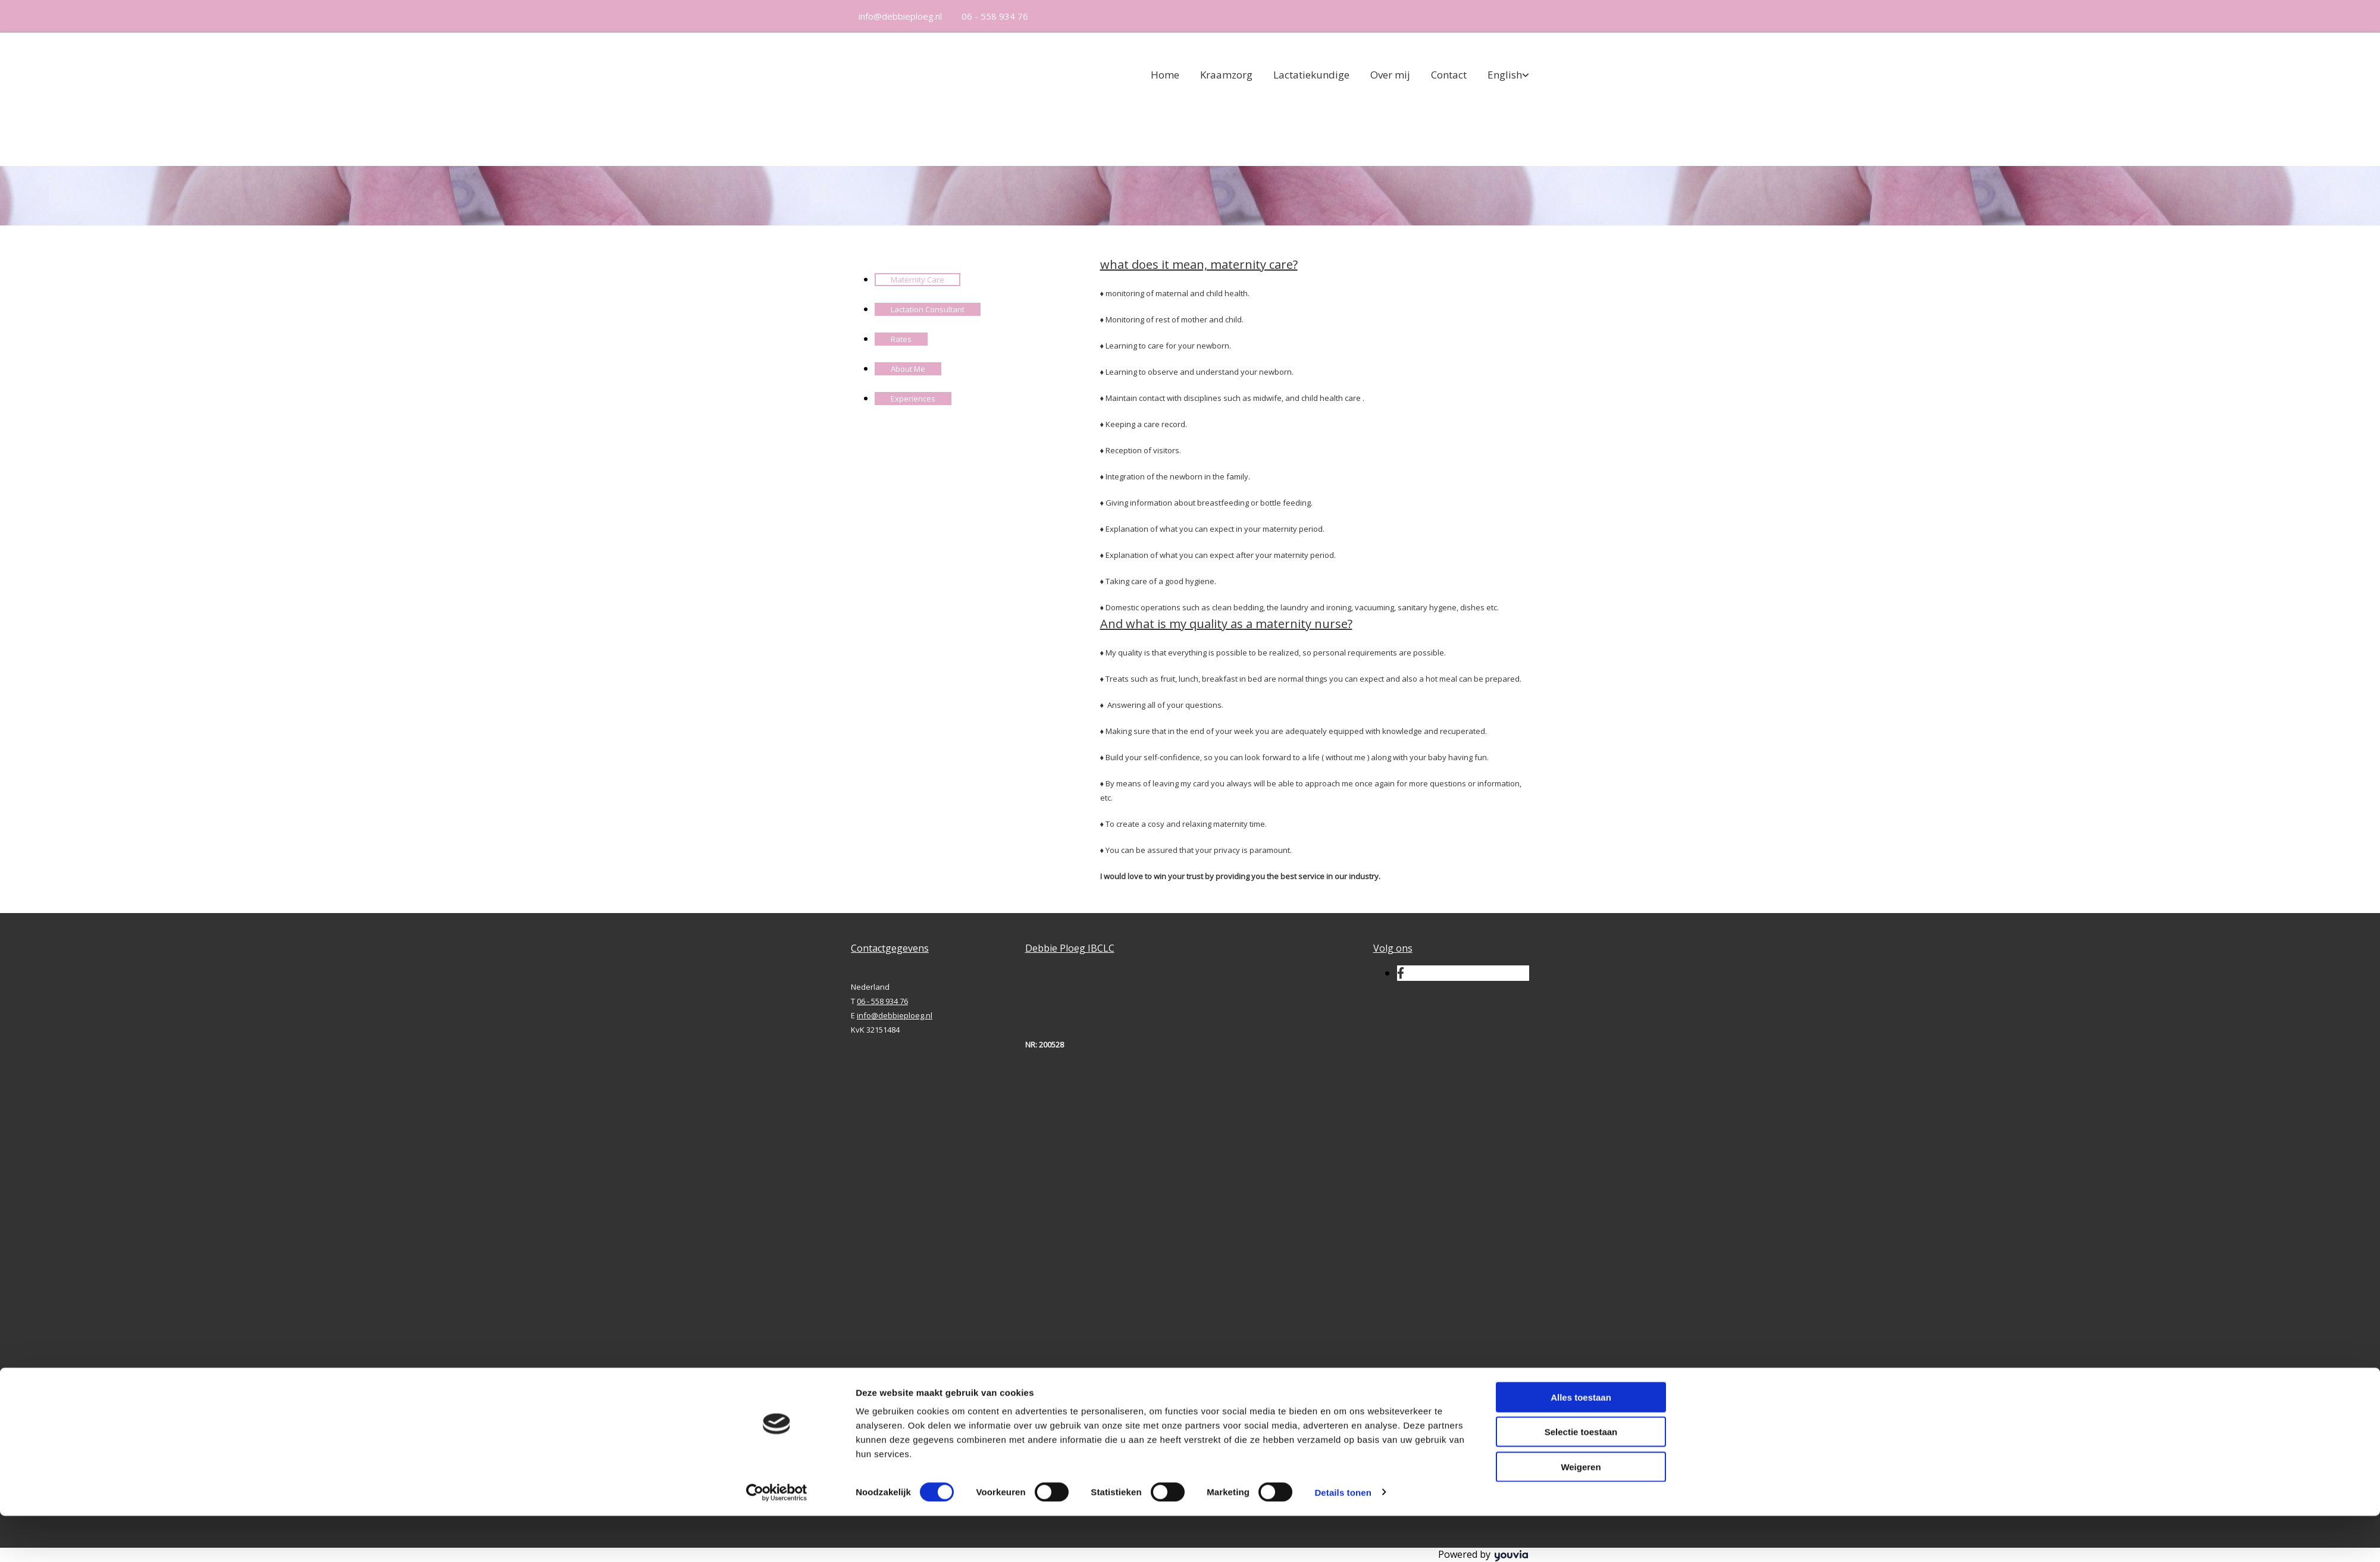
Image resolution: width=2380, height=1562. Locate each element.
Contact (1449, 74)
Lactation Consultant (927, 309)
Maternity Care (917, 279)
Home (1165, 74)
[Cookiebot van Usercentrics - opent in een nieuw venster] (777, 1539)
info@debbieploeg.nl (900, 16)
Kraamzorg (1226, 74)
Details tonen (1342, 1538)
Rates (901, 339)
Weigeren (1581, 1513)
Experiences (913, 398)
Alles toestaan (1581, 1443)
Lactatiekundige (1311, 74)
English (1505, 74)
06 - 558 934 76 (995, 16)
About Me (908, 368)
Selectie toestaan (1581, 1478)
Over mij (1390, 74)
